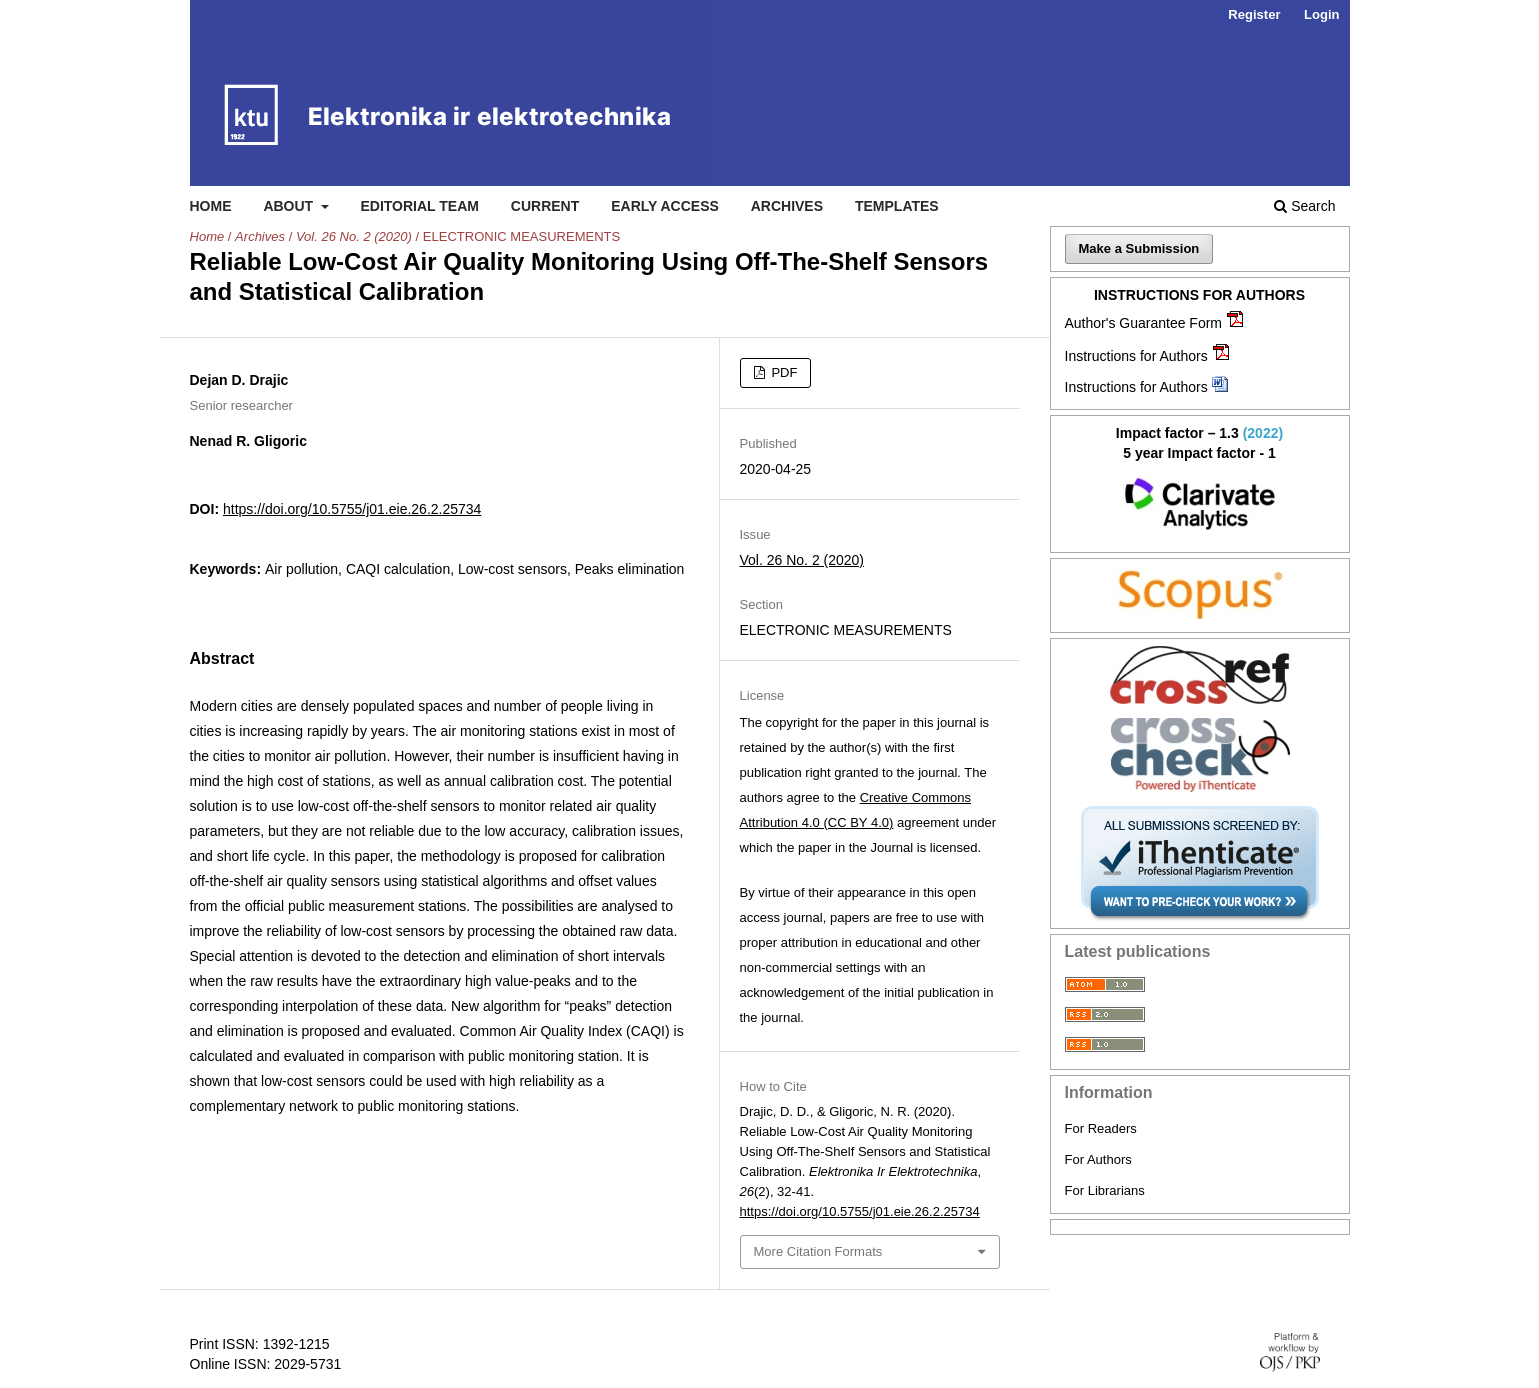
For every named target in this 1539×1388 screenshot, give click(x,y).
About (290, 206)
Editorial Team (419, 206)
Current (545, 206)
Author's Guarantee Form (1144, 323)
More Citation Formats (818, 1251)
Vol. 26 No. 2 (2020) (354, 236)
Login (1321, 14)
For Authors (1098, 1159)
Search (1304, 206)
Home (211, 206)
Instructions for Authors (1136, 356)
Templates (897, 206)
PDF (783, 372)
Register (1254, 14)
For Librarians (1105, 1190)
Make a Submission (1139, 248)
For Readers (1101, 1128)
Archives (787, 206)
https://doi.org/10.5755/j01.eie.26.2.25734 (352, 509)
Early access (665, 206)
